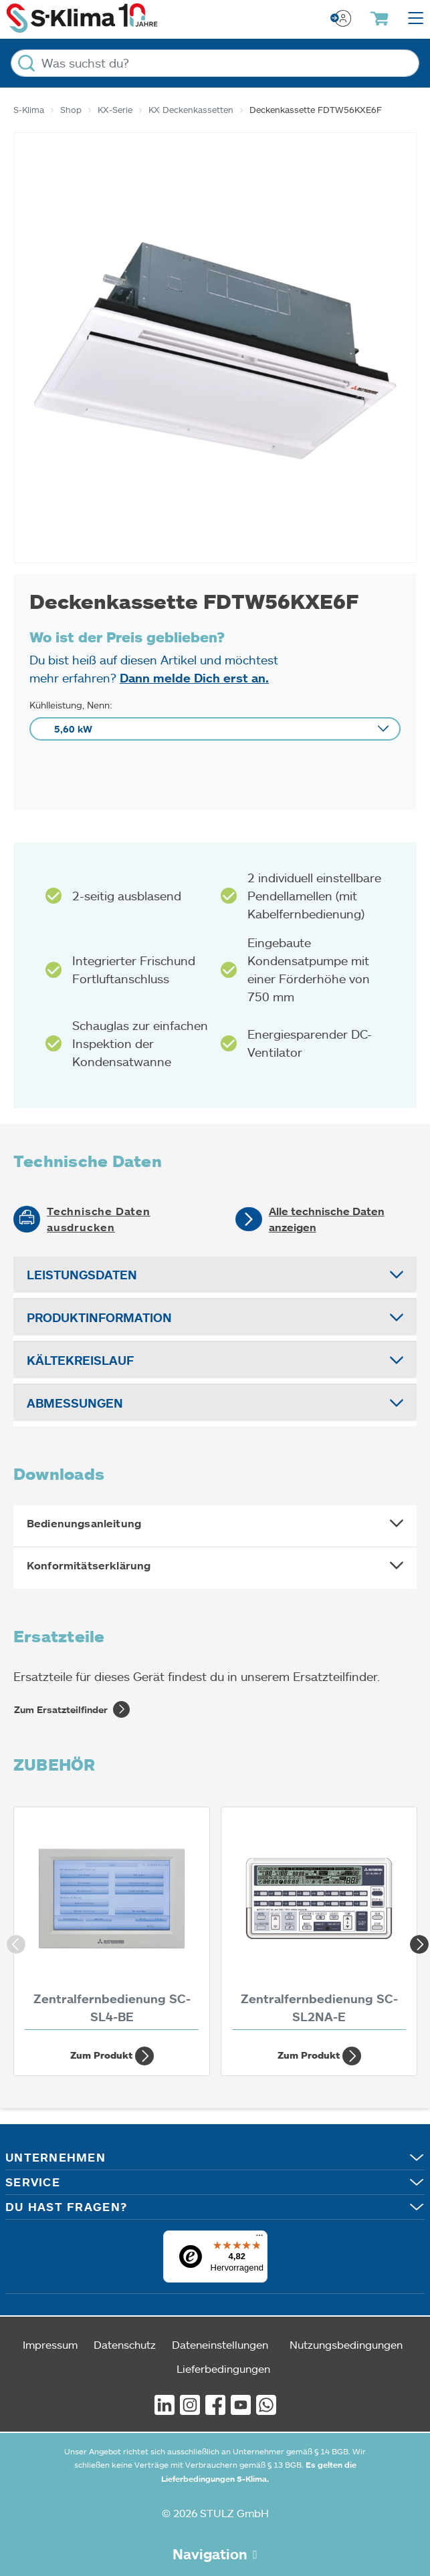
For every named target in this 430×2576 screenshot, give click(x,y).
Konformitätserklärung (88, 1565)
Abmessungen (75, 1403)
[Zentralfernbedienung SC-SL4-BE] (111, 1922)
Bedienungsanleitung (84, 1523)
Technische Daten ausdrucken (98, 1219)
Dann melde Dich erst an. (194, 677)
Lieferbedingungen (223, 2368)
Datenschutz (125, 2344)
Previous (13, 1941)
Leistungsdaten (82, 1274)
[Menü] (259, 2238)
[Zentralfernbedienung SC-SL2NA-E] (319, 1922)
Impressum (50, 2344)
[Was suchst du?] (215, 63)
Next (416, 1941)
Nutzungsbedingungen (346, 2344)
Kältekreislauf (80, 1360)
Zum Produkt (112, 2056)
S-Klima (28, 109)
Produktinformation (99, 1317)
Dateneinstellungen (220, 2344)
